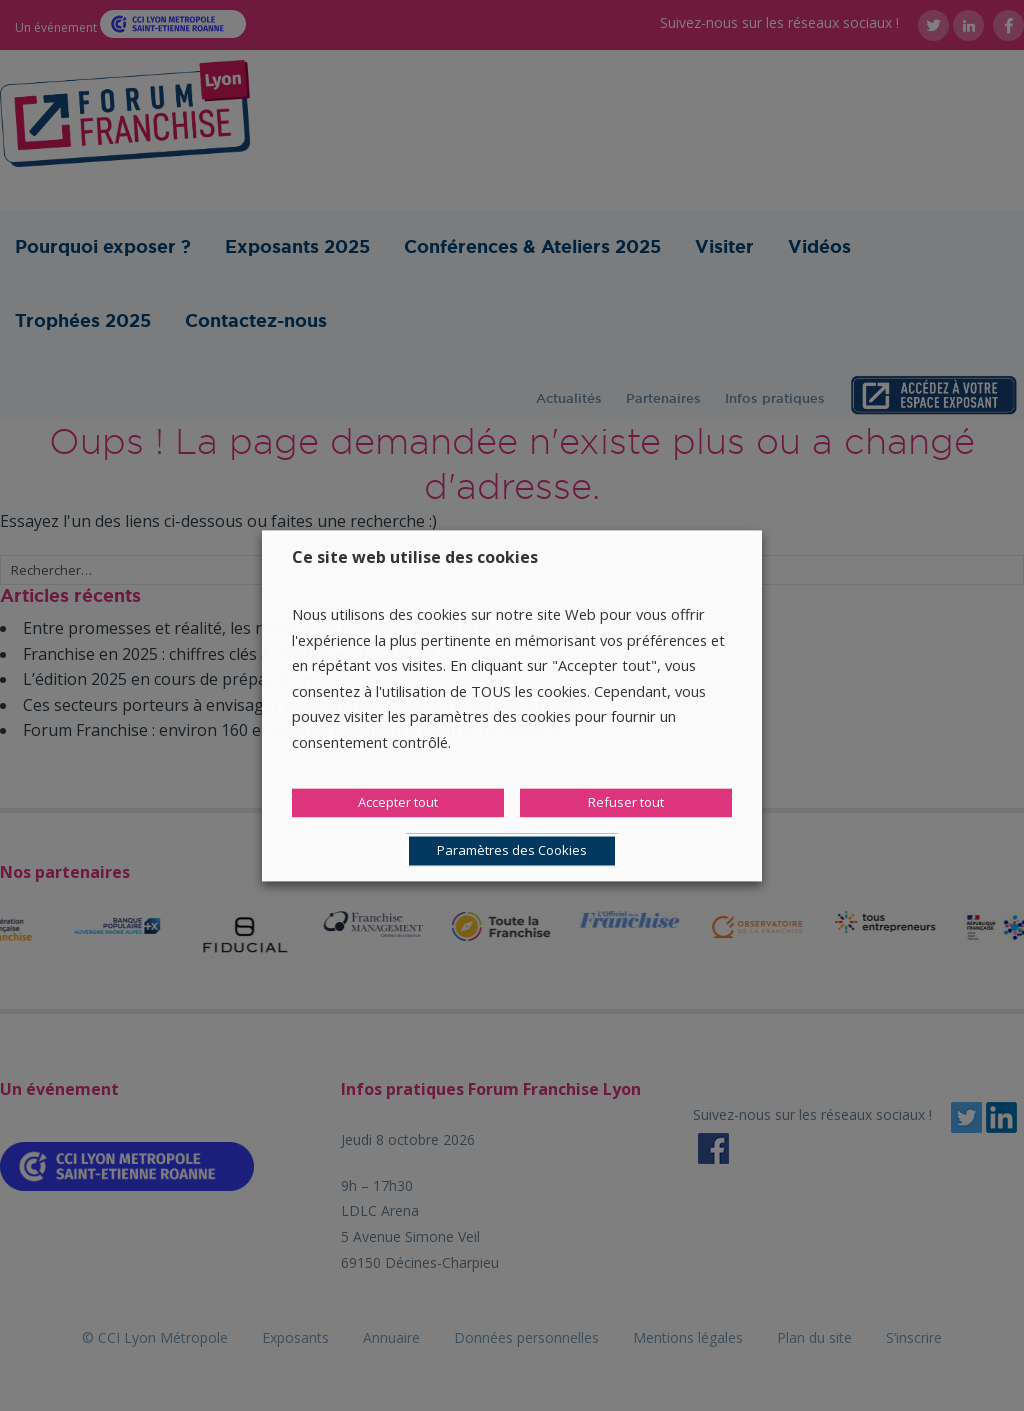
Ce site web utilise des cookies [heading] (415, 557)
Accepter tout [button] (398, 802)
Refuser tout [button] (626, 802)
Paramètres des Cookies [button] (512, 850)
